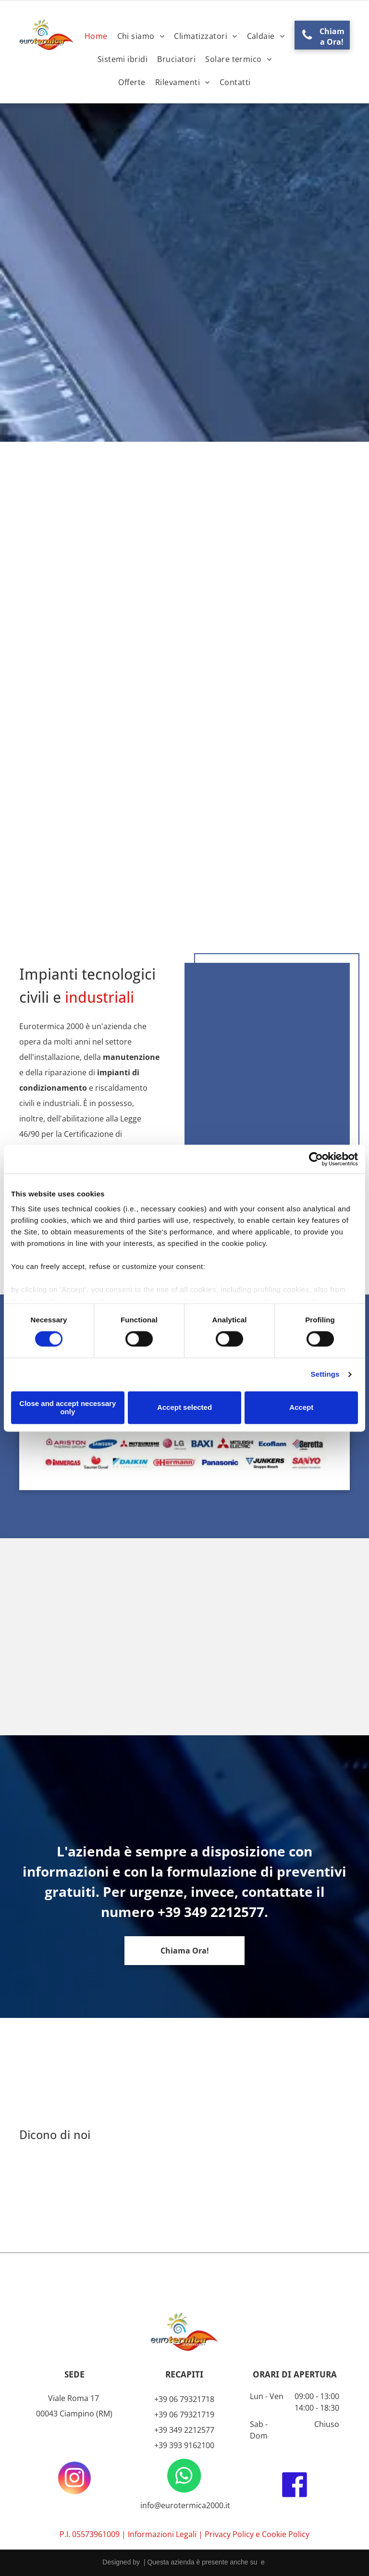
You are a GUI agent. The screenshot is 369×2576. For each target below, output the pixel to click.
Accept (301, 1408)
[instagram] (74, 2479)
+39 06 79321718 (184, 2399)
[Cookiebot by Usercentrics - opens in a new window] (316, 1159)
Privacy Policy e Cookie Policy (257, 2534)
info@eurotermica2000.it (184, 2505)
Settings (325, 1374)
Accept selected (184, 1408)
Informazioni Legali (162, 2534)
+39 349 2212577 (184, 2430)
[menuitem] (96, 36)
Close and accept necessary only (67, 1407)
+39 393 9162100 (184, 2445)
